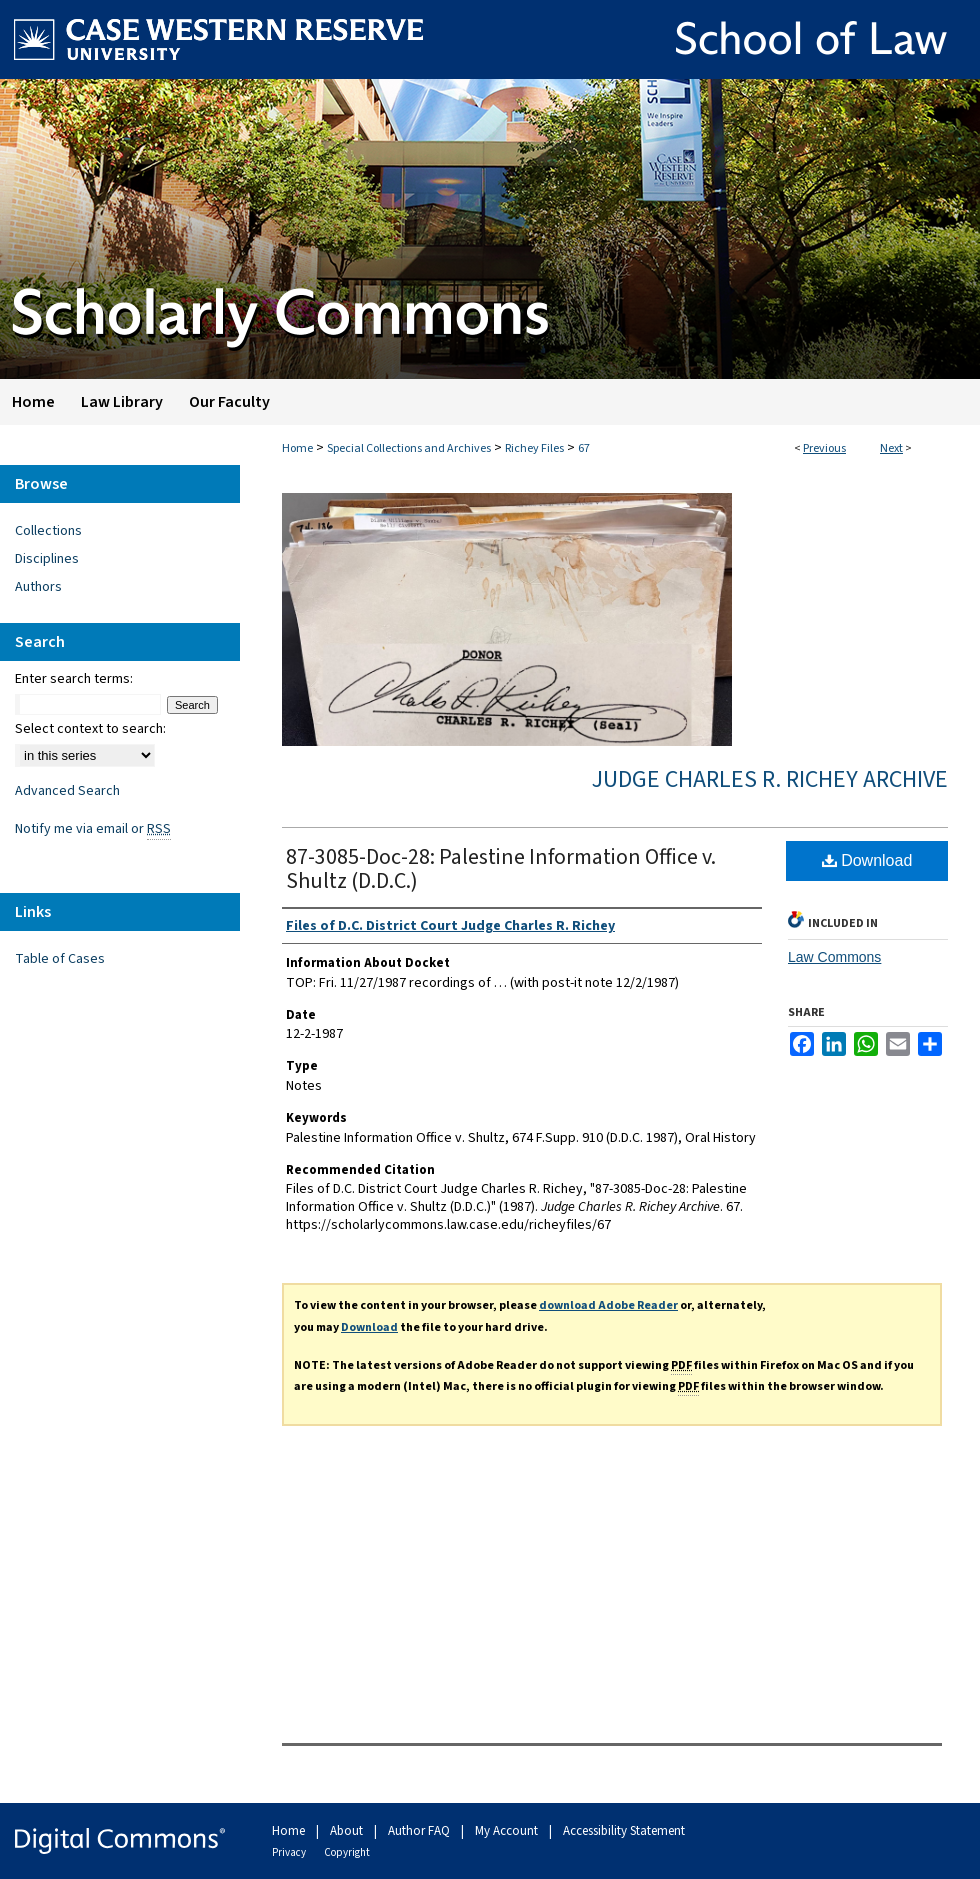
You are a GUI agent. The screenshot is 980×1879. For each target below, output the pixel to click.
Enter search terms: (74, 679)
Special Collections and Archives (409, 448)
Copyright (347, 1852)
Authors (38, 587)
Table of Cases (60, 959)
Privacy (290, 1852)
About (348, 1831)
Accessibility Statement (624, 1831)
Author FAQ (420, 1831)
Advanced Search (67, 791)
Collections (48, 531)
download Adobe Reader (608, 1305)
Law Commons (834, 957)
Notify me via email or (93, 829)
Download (867, 860)
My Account (508, 1831)
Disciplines (47, 559)
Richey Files (534, 448)
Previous (824, 448)
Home (297, 448)
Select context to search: (90, 729)
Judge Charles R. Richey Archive (770, 779)
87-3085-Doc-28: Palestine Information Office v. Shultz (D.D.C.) (501, 869)
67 (584, 448)
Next (891, 448)
